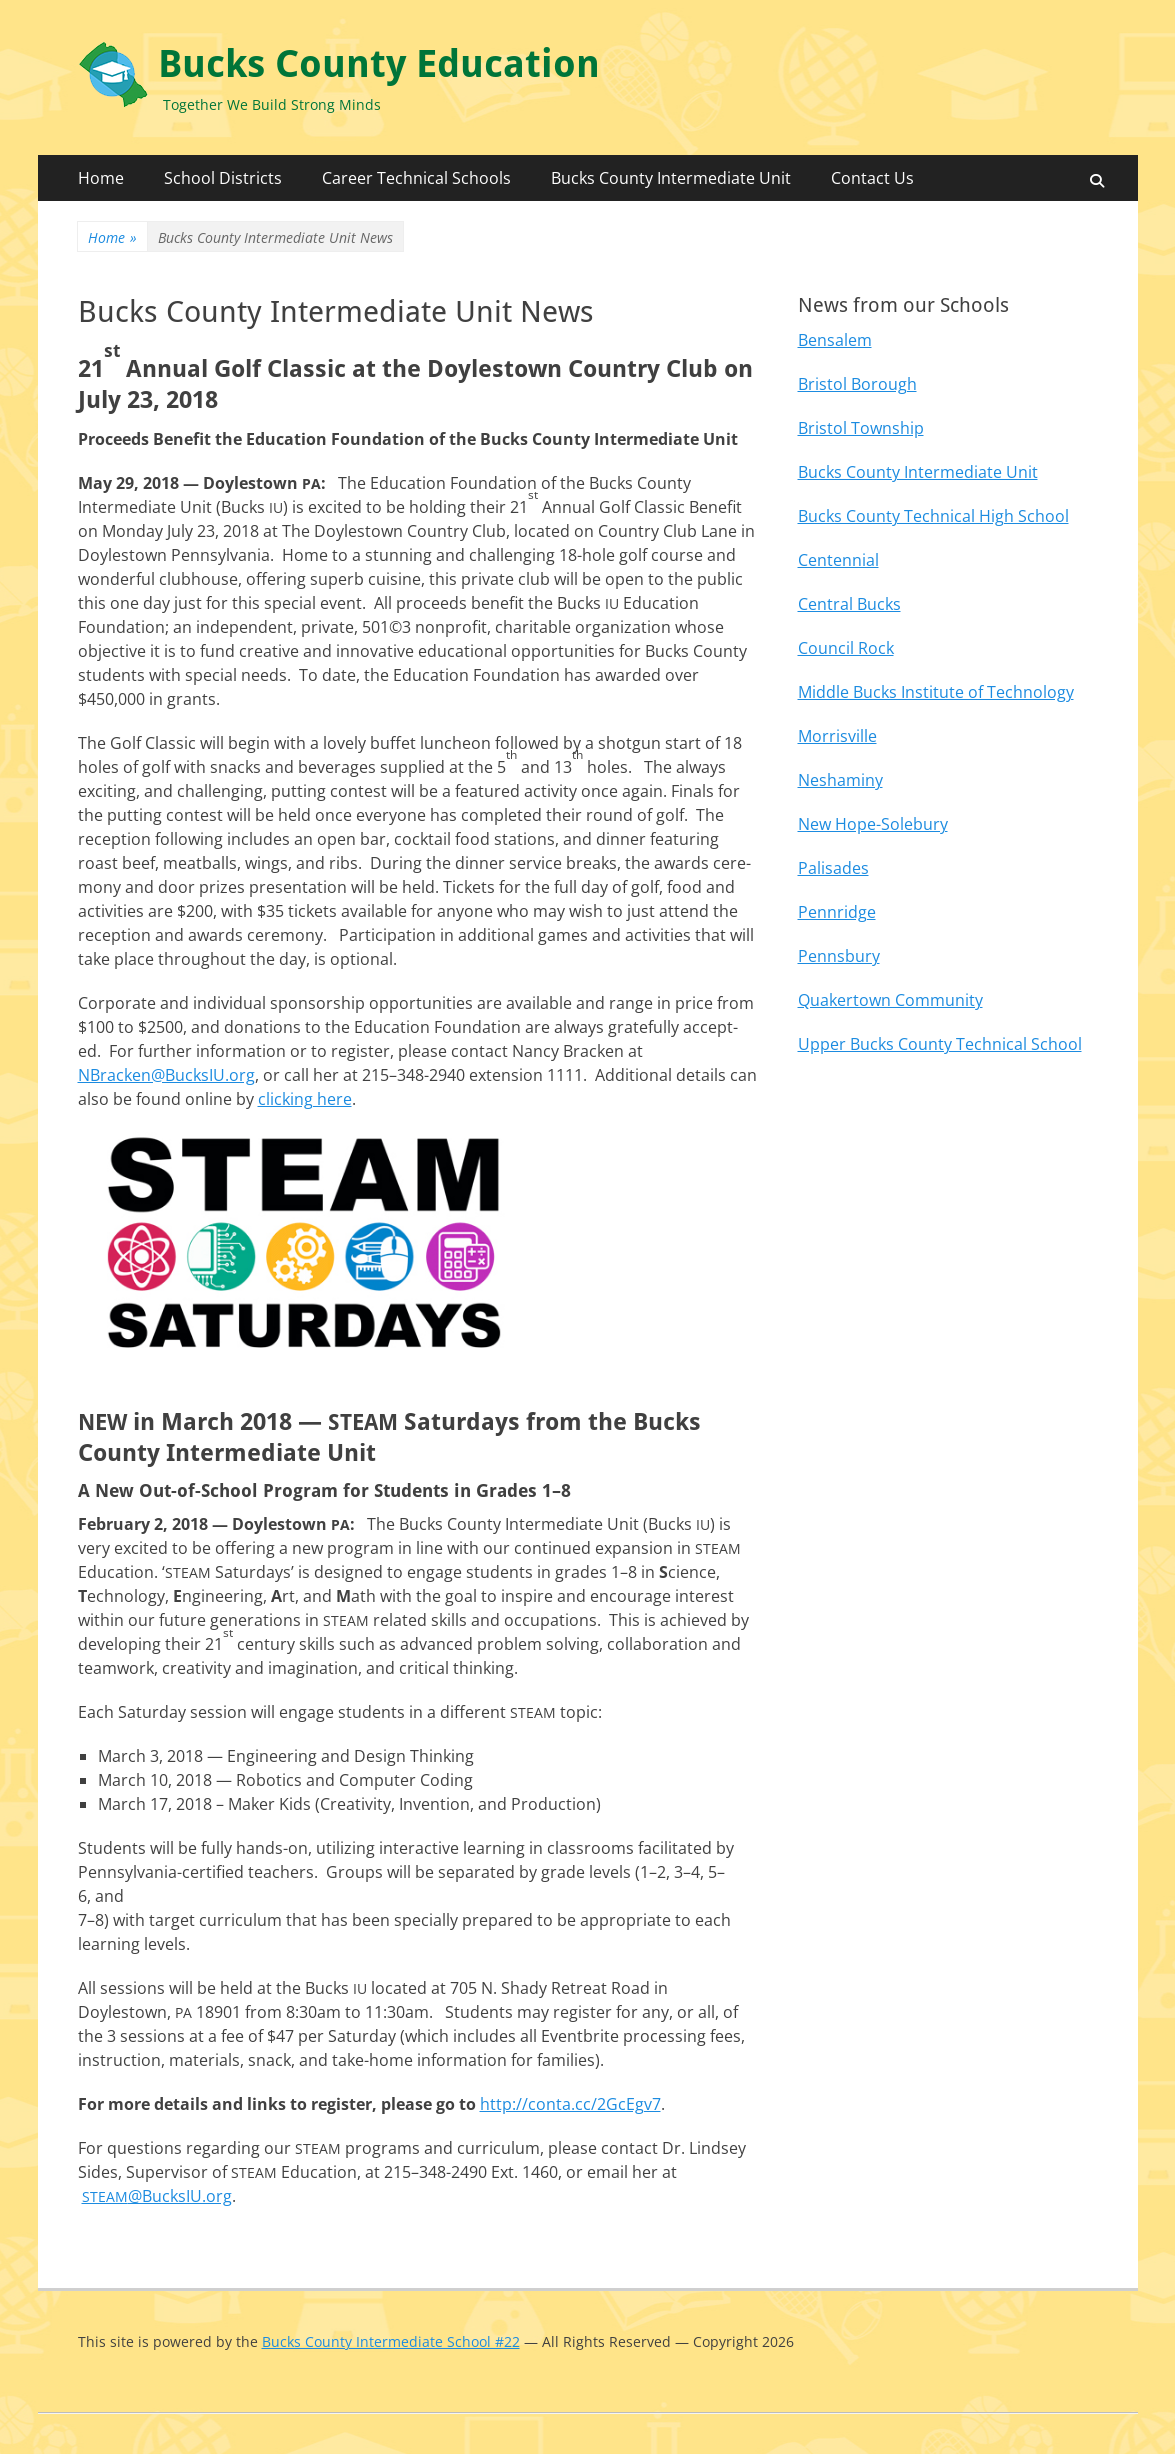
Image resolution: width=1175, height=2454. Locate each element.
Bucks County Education (379, 64)
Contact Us (872, 178)
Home (101, 178)
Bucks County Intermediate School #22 (391, 2341)
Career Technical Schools (416, 178)
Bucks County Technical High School (933, 516)
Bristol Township (861, 428)
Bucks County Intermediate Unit (671, 178)
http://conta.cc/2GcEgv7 (570, 2104)
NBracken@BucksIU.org (166, 1075)
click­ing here (305, 1099)
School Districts (223, 178)
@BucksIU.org (157, 2196)
